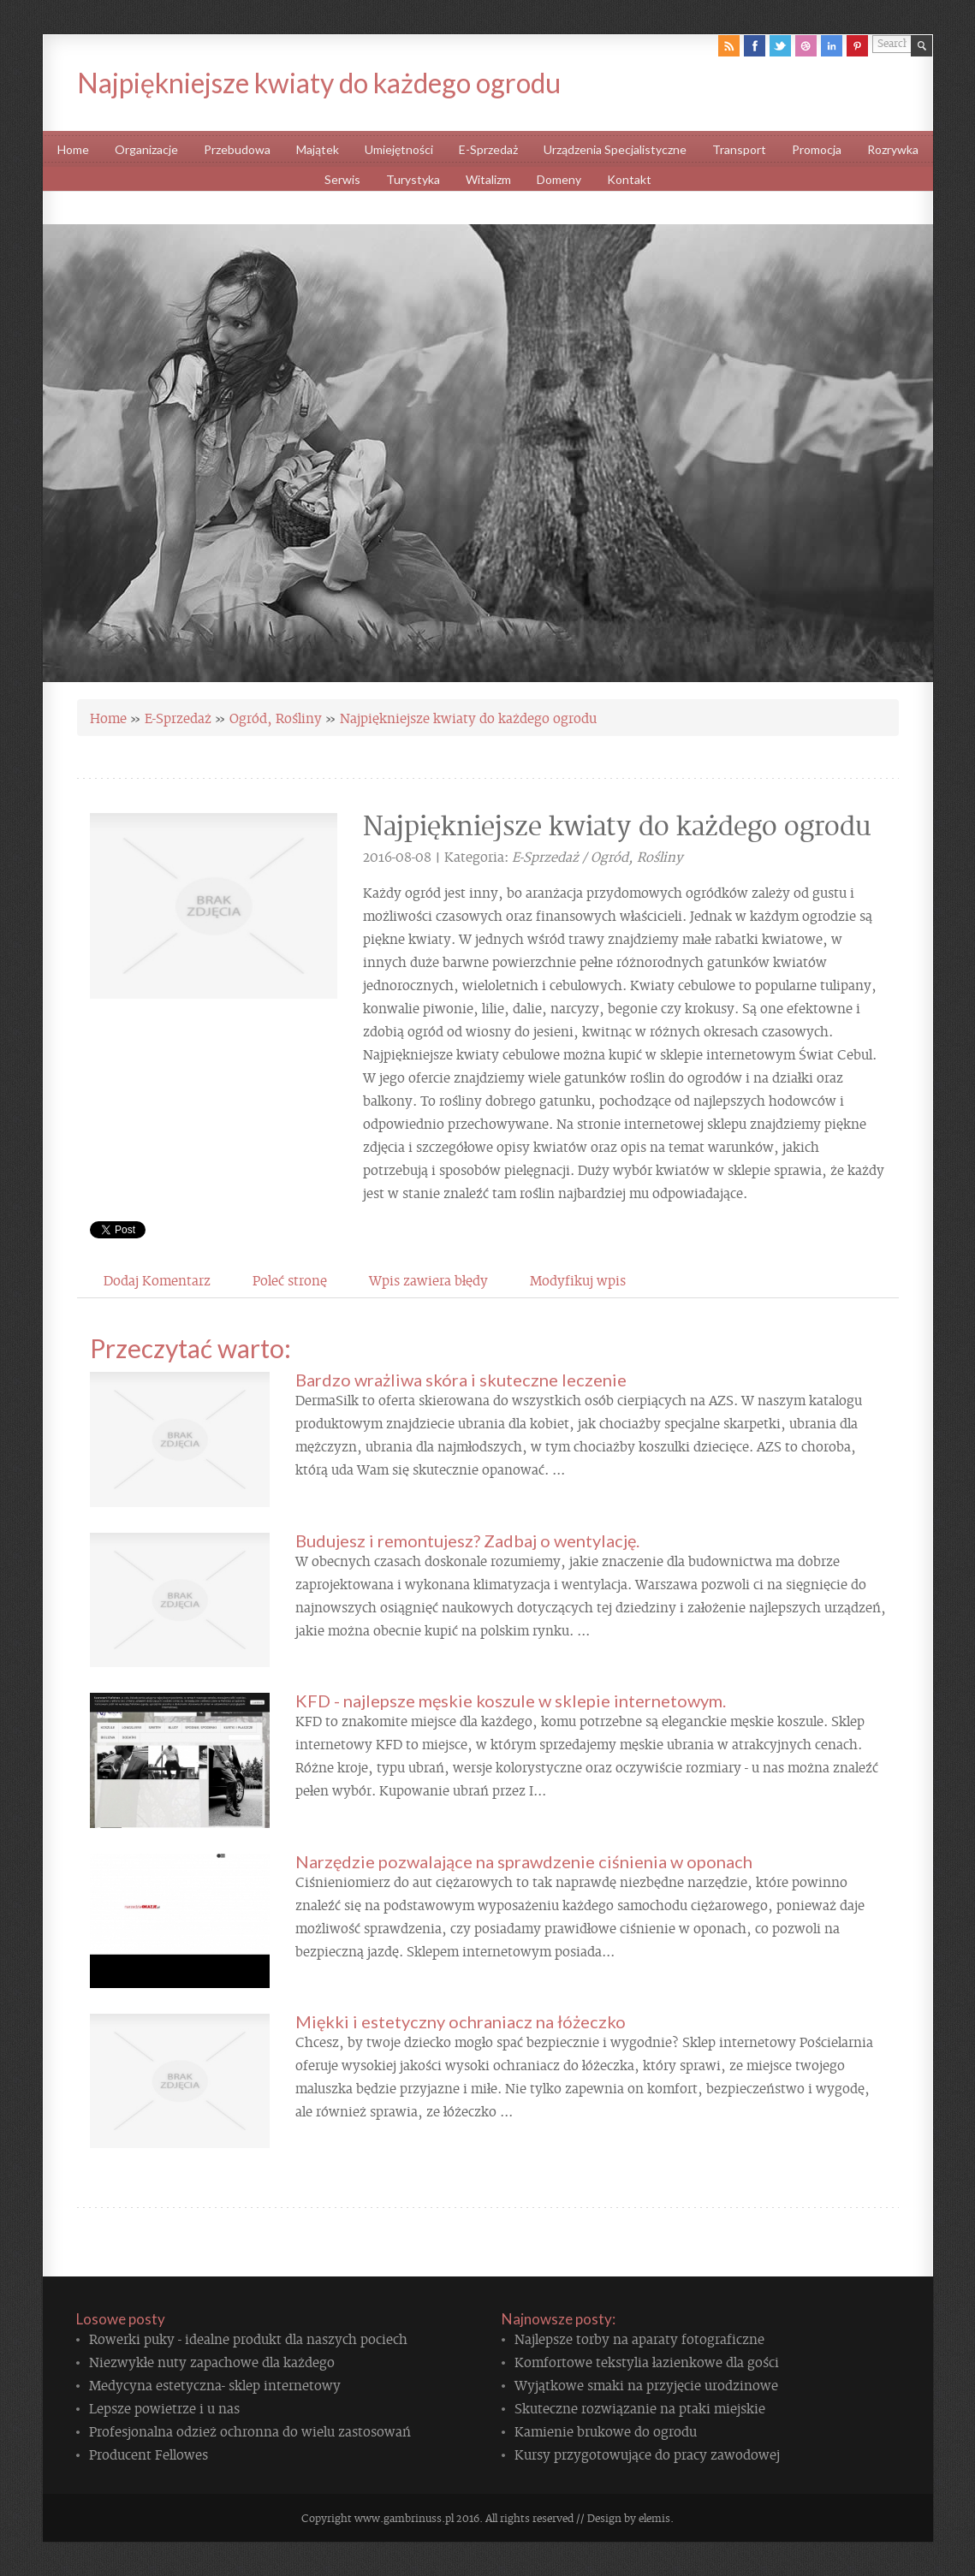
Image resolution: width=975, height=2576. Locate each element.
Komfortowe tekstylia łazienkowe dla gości (646, 2361)
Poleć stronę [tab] (290, 1279)
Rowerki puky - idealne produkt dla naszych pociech (248, 2338)
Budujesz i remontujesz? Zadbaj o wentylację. (467, 1540)
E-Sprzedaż (178, 717)
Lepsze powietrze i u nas (164, 2407)
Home (108, 717)
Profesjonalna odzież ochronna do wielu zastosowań (250, 2430)
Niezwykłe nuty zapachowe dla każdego (212, 2361)
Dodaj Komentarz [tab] (157, 1279)
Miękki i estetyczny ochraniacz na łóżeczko (460, 2021)
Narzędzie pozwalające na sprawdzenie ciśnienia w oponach (523, 1861)
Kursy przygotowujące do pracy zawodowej (647, 2453)
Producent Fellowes (148, 2453)
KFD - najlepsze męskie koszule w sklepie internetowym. (510, 1700)
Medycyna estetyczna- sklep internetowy (215, 2384)
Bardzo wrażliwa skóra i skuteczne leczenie (461, 1379)
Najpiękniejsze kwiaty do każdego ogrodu (468, 717)
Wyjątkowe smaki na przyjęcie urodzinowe (646, 2384)
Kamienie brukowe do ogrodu (605, 2430)
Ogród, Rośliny (275, 717)
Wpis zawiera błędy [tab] (428, 1279)
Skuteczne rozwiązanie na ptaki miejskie (639, 2407)
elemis (654, 2518)
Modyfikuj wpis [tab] (578, 1279)
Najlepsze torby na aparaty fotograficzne (639, 2338)
